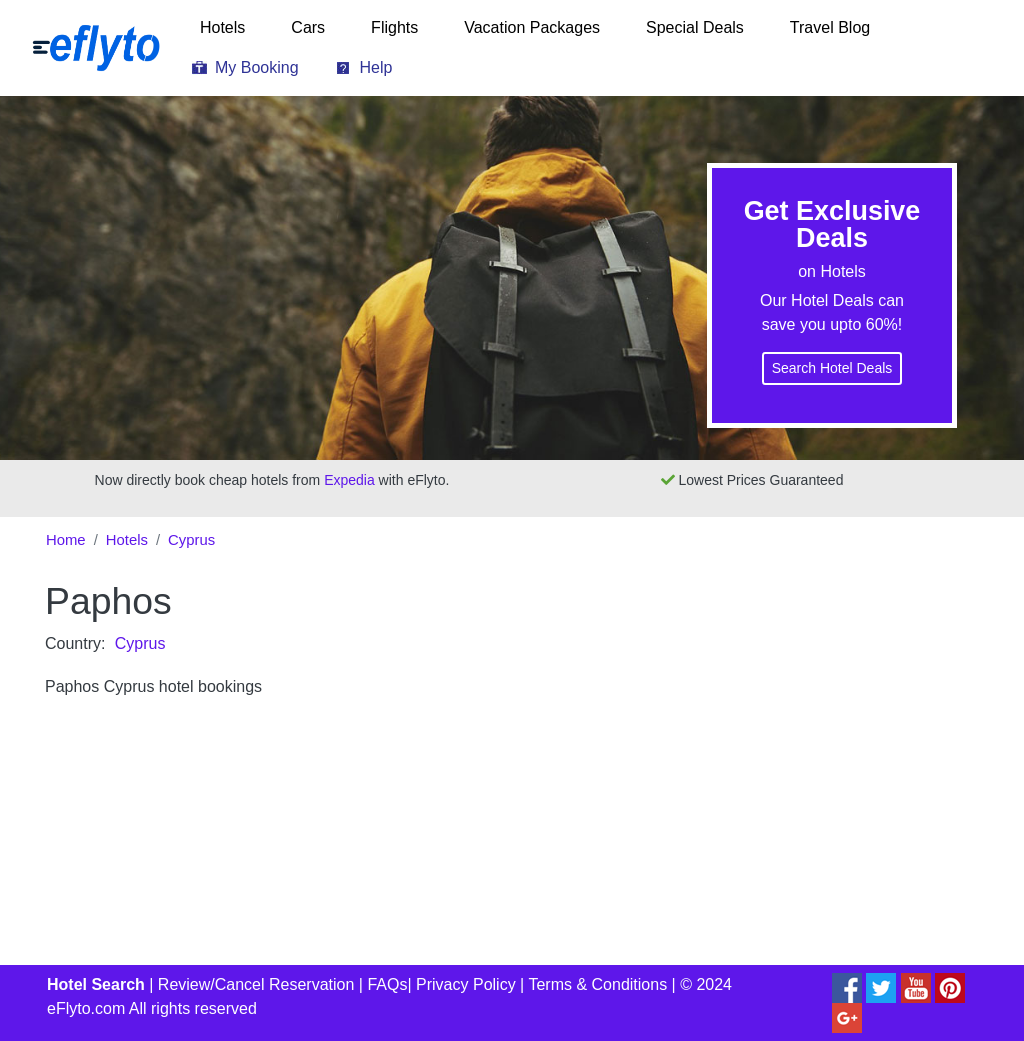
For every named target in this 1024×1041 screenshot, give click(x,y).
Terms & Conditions (597, 984)
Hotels (222, 27)
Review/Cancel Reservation (256, 984)
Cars (308, 27)
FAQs (387, 984)
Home (66, 540)
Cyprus (191, 540)
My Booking (257, 67)
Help (376, 67)
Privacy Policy (466, 984)
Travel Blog (830, 27)
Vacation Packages (532, 27)
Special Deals (695, 27)
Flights (394, 27)
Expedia (349, 480)
